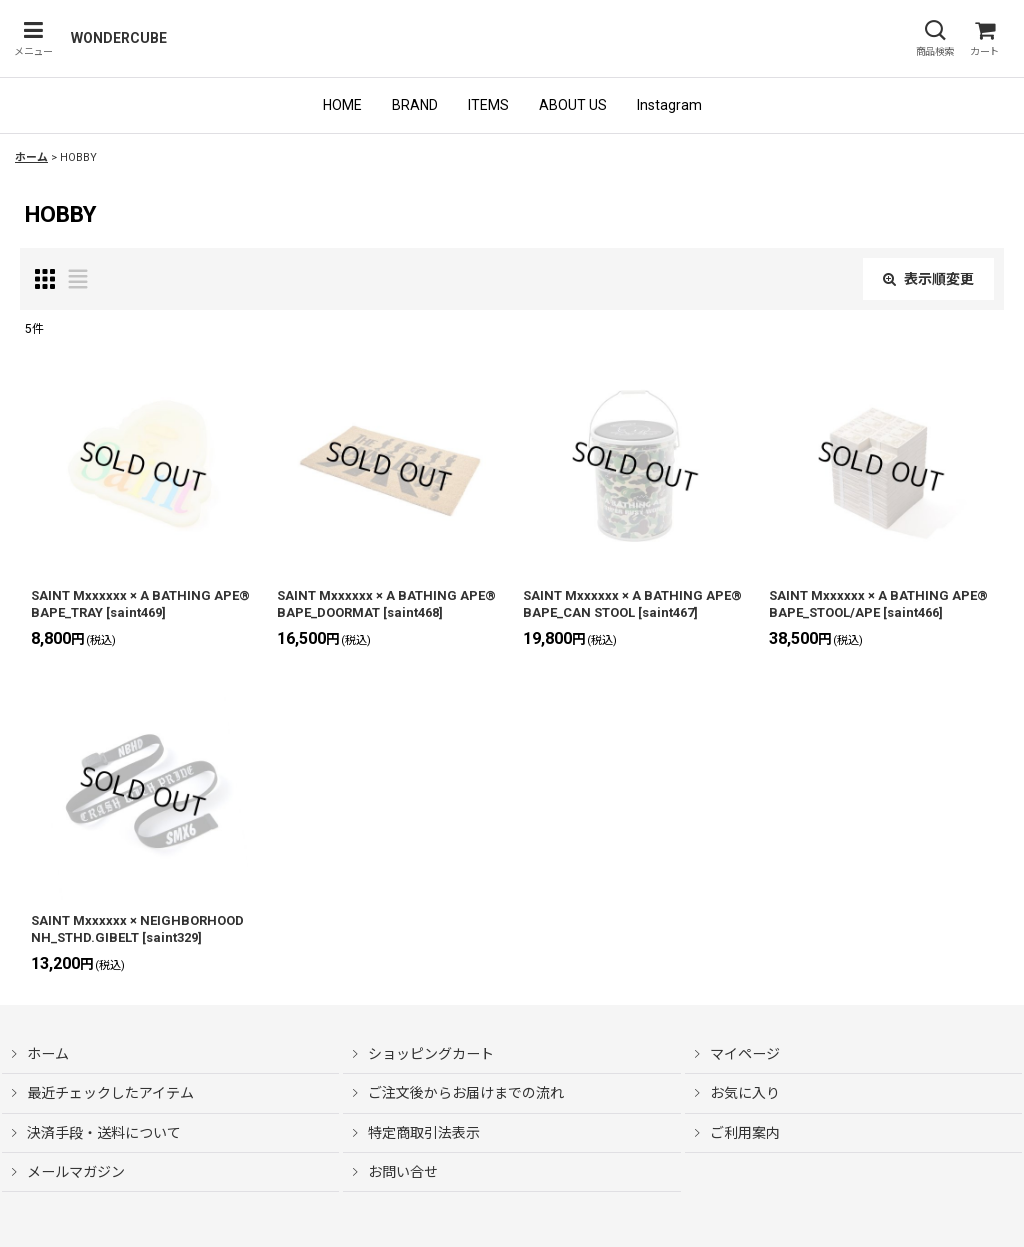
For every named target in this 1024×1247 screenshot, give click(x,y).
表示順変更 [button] (928, 279)
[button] (33, 38)
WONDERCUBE (119, 38)
